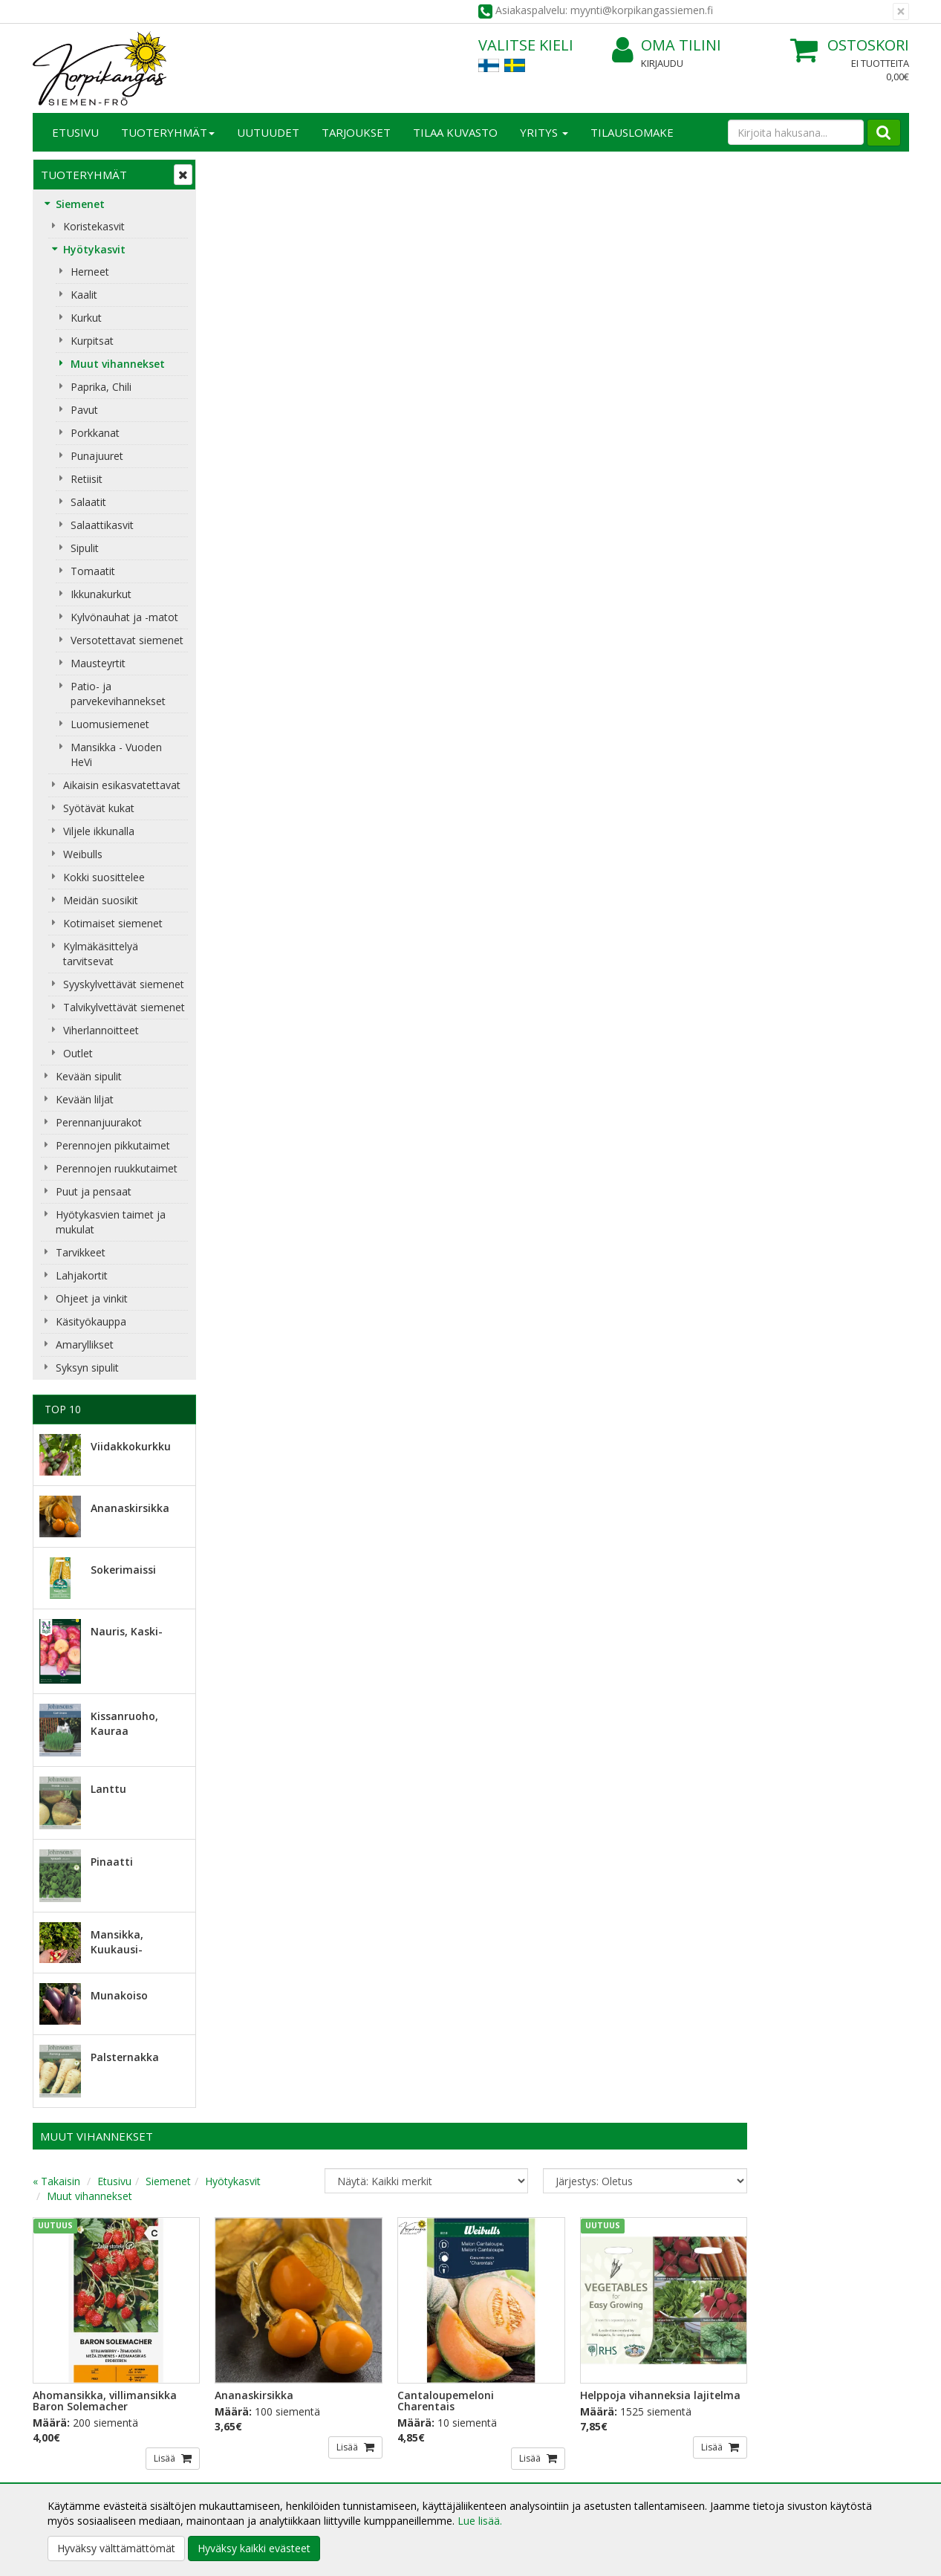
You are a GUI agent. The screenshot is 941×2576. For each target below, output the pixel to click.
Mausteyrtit (98, 663)
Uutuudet (268, 132)
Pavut (84, 410)
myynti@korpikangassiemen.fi (824, 2286)
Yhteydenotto (67, 2453)
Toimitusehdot (248, 2431)
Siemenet (80, 204)
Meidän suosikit (100, 900)
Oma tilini (666, 45)
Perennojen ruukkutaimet (117, 1168)
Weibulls (82, 854)
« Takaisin (234, 218)
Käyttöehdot (243, 2453)
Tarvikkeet (80, 1252)
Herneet (90, 272)
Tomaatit (93, 571)
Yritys (544, 132)
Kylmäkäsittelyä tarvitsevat (100, 953)
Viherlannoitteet (101, 1030)
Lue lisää (515, 2290)
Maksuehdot (243, 2475)
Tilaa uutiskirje (262, 2316)
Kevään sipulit (89, 1076)
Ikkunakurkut (101, 594)
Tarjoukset (356, 132)
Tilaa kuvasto (455, 132)
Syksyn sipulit (87, 1367)
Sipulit (85, 548)
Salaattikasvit (102, 525)
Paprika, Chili (101, 387)
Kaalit (84, 295)
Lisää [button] (340, 490)
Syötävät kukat (98, 808)
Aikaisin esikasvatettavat (121, 785)
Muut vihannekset (118, 364)
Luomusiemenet (110, 724)
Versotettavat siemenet (127, 640)
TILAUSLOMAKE (632, 132)
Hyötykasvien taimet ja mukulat (111, 1221)
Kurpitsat (92, 341)
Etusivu (75, 132)
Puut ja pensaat (93, 1191)
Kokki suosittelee (104, 877)
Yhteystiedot (65, 2431)
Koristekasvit (94, 226)
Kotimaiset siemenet (113, 923)
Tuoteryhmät (168, 132)
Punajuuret (97, 456)
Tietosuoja (239, 2408)
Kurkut (86, 318)
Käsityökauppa (91, 1321)
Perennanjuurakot (99, 1122)
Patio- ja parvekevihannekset (118, 693)
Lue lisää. (480, 2521)
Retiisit (86, 479)
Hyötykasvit (94, 249)
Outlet (78, 1053)
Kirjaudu (662, 63)
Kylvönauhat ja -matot (124, 617)
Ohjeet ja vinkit (92, 1298)
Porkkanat (95, 433)
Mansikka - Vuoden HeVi (116, 754)
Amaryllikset (85, 1344)
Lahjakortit (82, 1275)
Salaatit (88, 502)
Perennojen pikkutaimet (113, 1145)
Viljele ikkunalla (98, 831)
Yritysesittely (65, 2408)
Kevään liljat (85, 1099)
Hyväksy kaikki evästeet (254, 2548)
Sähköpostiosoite (265, 2256)
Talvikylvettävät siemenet (124, 1007)
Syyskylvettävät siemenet (123, 984)
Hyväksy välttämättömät (116, 2548)
